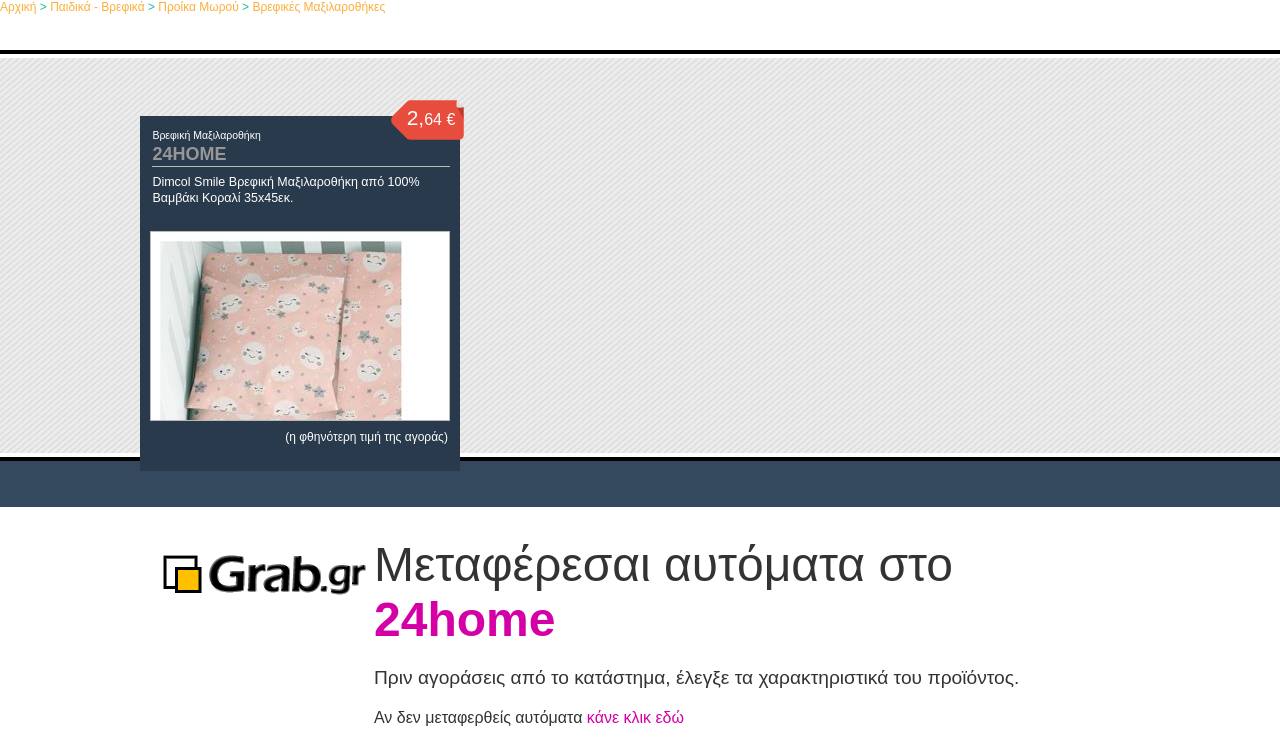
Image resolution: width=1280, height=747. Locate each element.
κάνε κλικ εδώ (635, 717)
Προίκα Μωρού (198, 7)
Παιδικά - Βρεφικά (97, 7)
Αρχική (18, 7)
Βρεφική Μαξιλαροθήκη (206, 135)
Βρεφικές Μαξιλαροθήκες (318, 7)
